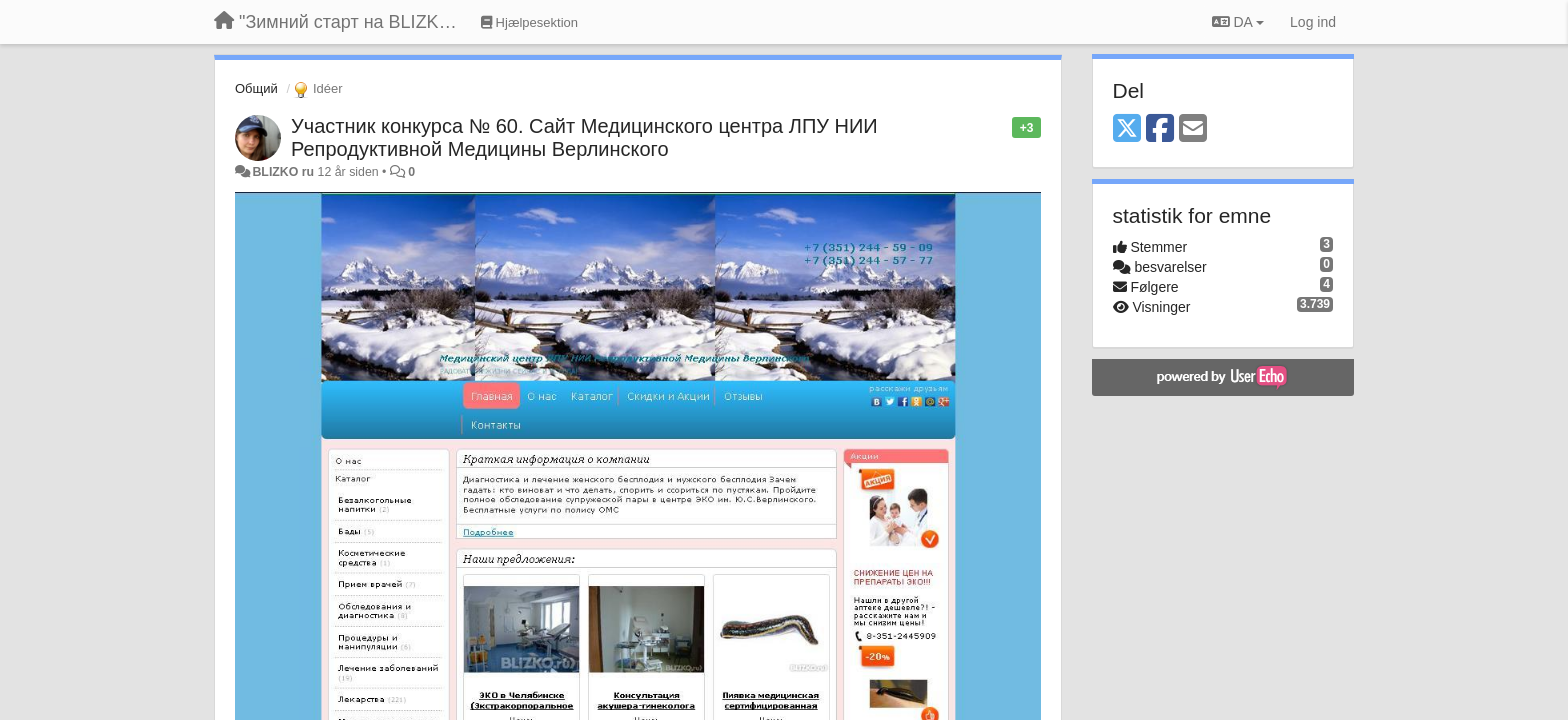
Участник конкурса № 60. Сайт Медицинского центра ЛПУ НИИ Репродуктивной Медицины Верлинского (584, 137)
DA (1238, 22)
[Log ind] (1313, 22)
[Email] (1193, 129)
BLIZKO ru (284, 172)
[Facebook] (1160, 129)
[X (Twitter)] (1127, 129)
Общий (256, 88)
